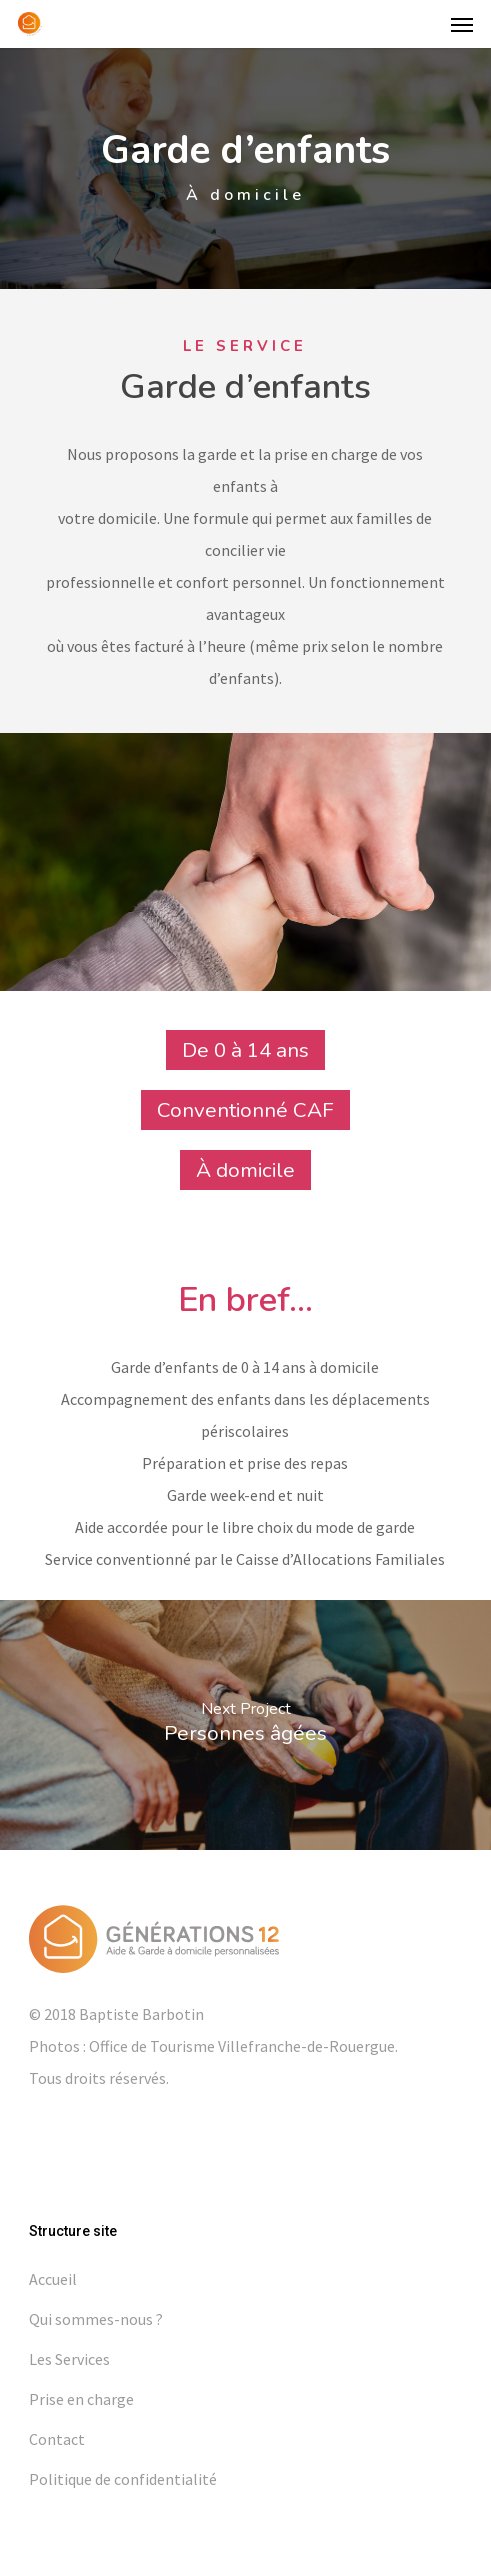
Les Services (69, 2359)
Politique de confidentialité (123, 2479)
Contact (57, 2439)
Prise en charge (81, 2399)
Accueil (53, 2279)
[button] (462, 24)
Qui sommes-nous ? (96, 2319)
